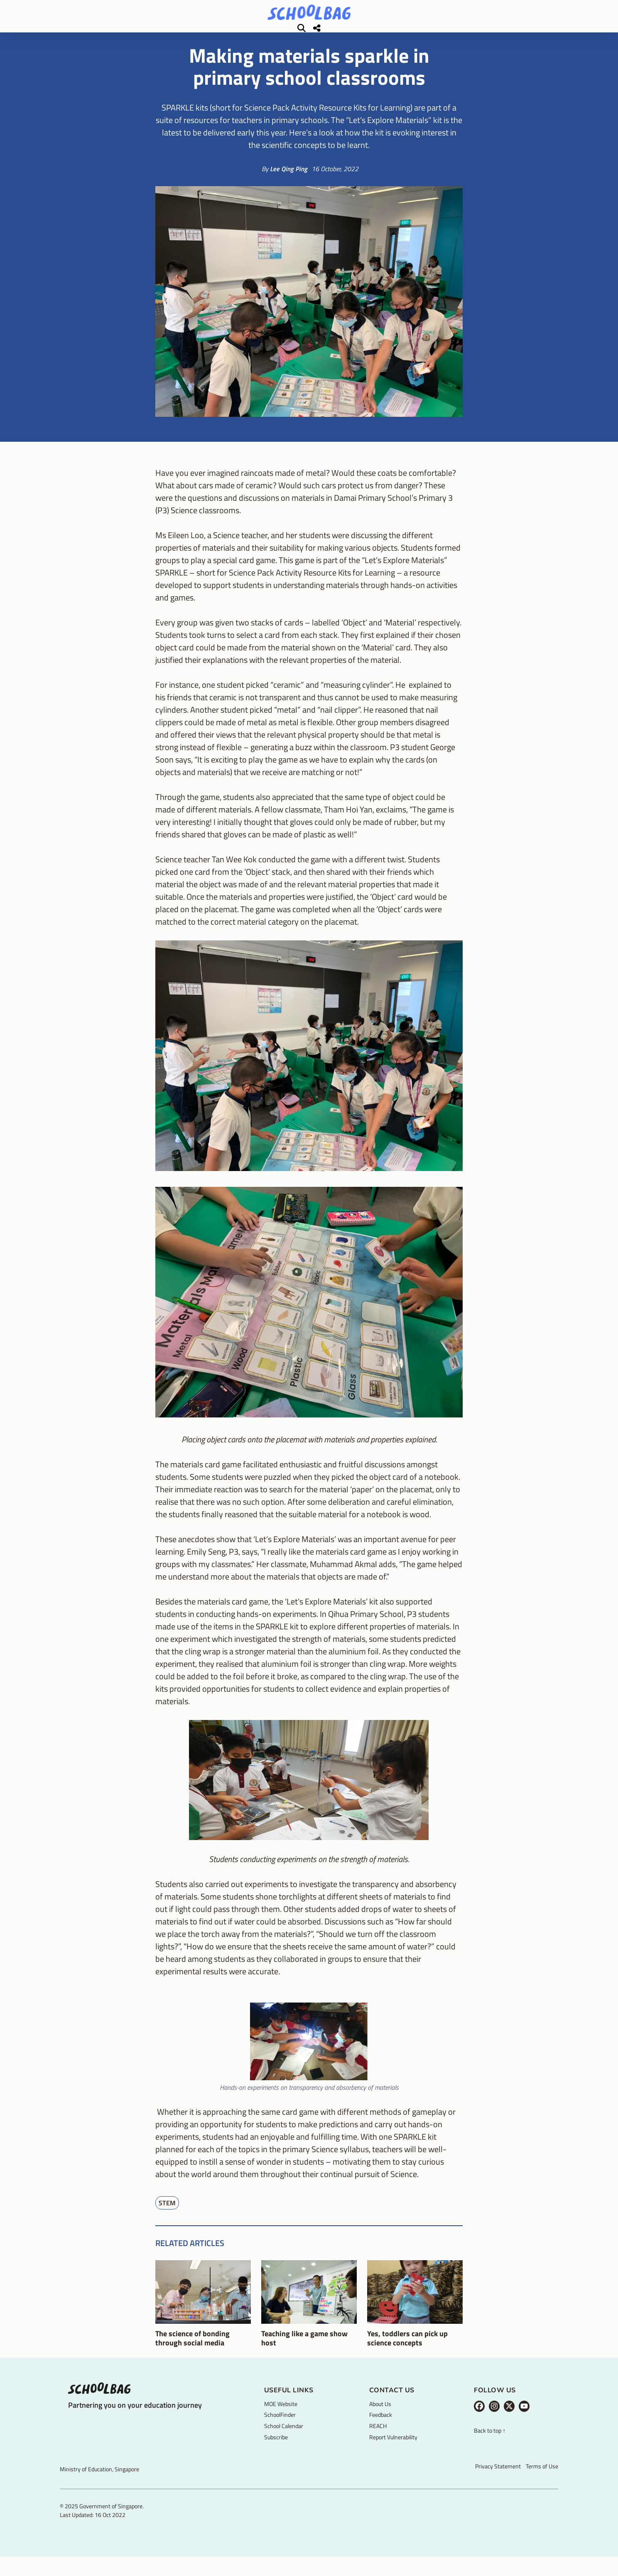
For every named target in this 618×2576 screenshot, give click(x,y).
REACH (378, 2437)
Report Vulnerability (393, 2449)
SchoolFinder (280, 2426)
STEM (167, 2215)
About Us (380, 2415)
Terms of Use (542, 2478)
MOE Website (280, 2415)
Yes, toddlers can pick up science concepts (407, 2350)
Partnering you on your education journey (135, 2417)
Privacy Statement (498, 2478)
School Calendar (283, 2437)
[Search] (512, 34)
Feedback (380, 2426)
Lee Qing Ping (288, 181)
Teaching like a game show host (304, 2350)
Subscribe (276, 2449)
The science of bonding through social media (192, 2350)
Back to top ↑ (489, 2442)
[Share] (527, 34)
